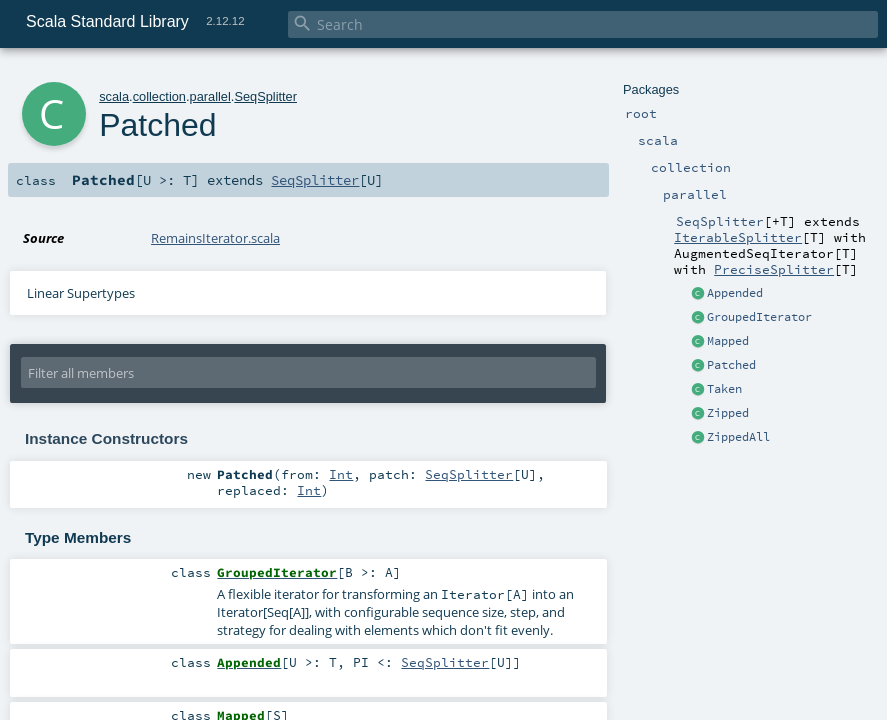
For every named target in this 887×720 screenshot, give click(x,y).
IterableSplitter (738, 237)
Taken (724, 389)
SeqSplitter (265, 96)
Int (341, 474)
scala (114, 96)
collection (159, 96)
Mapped (728, 341)
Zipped (728, 413)
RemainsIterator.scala (215, 238)
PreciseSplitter (774, 269)
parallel (210, 96)
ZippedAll (738, 437)
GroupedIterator (759, 317)
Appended (735, 293)
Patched (731, 365)
